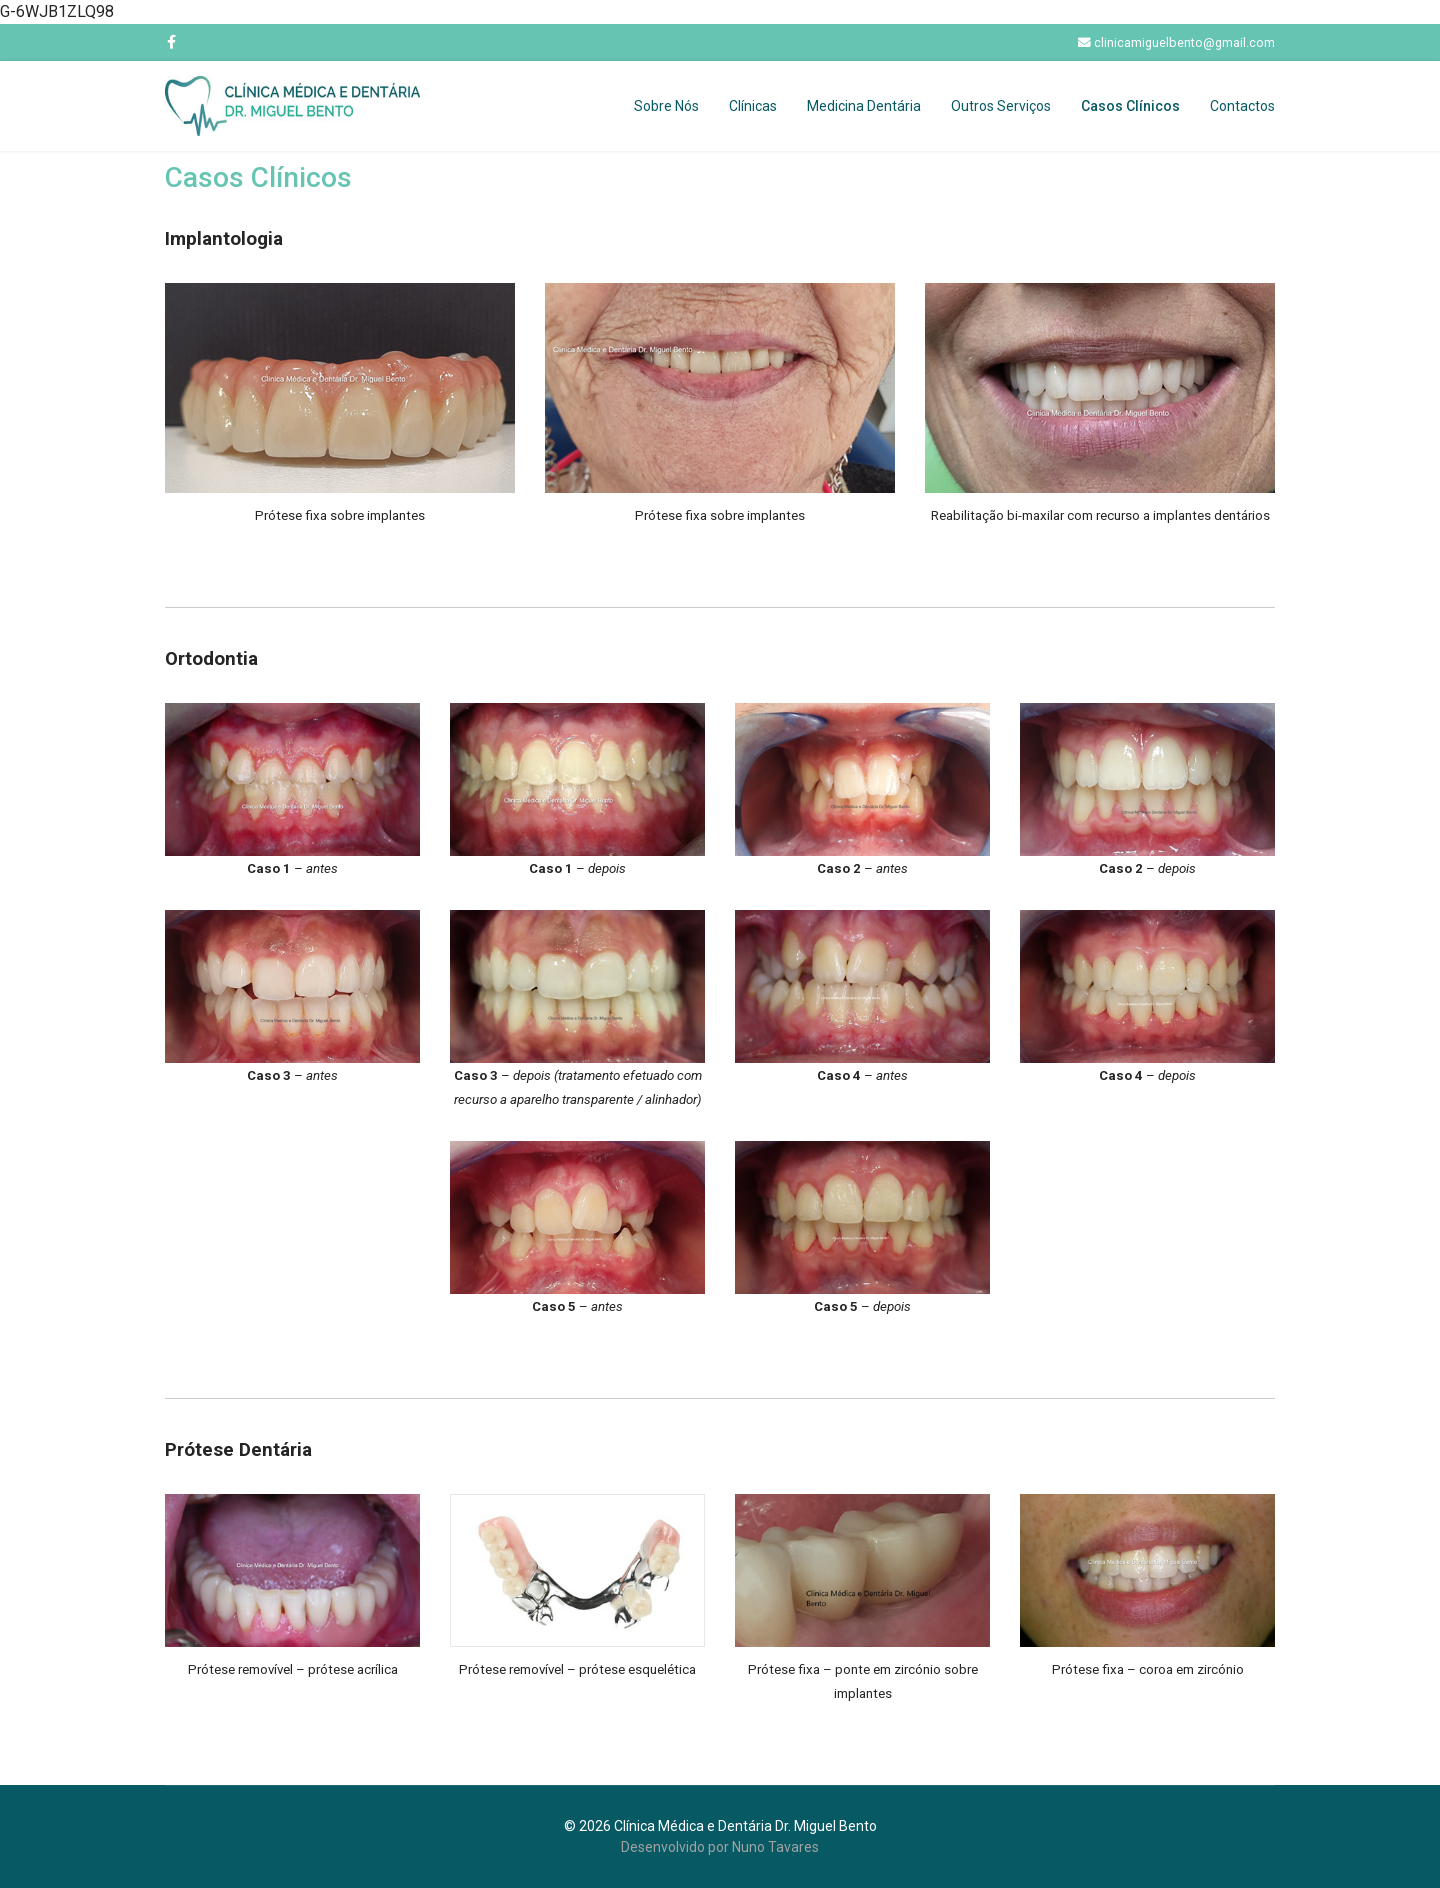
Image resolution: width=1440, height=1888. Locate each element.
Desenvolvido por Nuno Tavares (720, 1847)
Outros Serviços (1001, 106)
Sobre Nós (666, 106)
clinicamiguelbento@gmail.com (1184, 42)
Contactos (1242, 106)
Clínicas (753, 106)
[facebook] (171, 42)
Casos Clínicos (1130, 106)
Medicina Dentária (864, 106)
